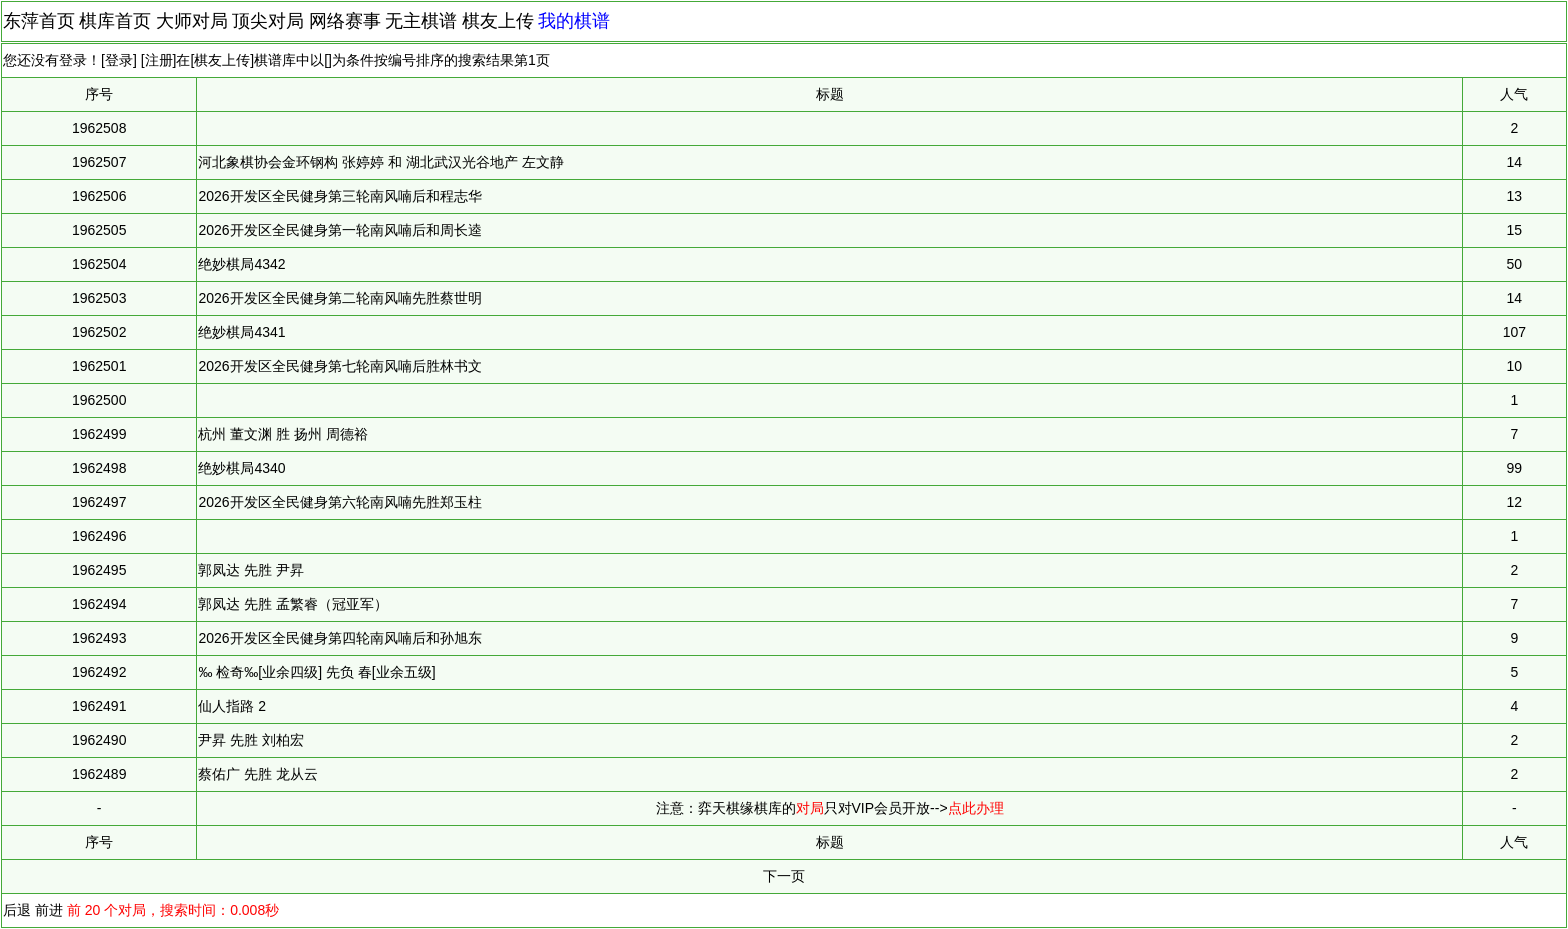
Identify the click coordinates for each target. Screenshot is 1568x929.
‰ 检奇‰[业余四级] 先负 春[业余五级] (316, 672)
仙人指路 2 (232, 706)
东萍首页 (39, 21)
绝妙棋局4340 (241, 468)
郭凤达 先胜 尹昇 (251, 570)
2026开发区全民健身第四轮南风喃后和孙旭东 (339, 638)
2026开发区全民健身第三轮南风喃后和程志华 (339, 196)
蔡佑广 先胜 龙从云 (258, 774)
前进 (49, 910)
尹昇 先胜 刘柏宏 (251, 740)
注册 (159, 60)
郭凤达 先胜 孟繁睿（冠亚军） (293, 604)
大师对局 (192, 21)
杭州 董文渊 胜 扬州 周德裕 (283, 434)
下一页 (784, 876)
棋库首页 (115, 21)
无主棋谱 (421, 21)
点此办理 (976, 808)
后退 (17, 910)
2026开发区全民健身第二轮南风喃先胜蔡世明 (339, 298)
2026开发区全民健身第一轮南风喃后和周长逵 (339, 230)
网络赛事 (345, 21)
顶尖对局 (268, 21)
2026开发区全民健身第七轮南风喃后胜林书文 (339, 366)
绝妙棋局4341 (241, 332)
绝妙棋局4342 (241, 264)
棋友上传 (498, 21)
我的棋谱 (574, 21)
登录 (119, 60)
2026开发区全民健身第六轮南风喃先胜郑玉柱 (339, 502)
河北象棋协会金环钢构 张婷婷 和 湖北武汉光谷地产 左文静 (381, 162)
